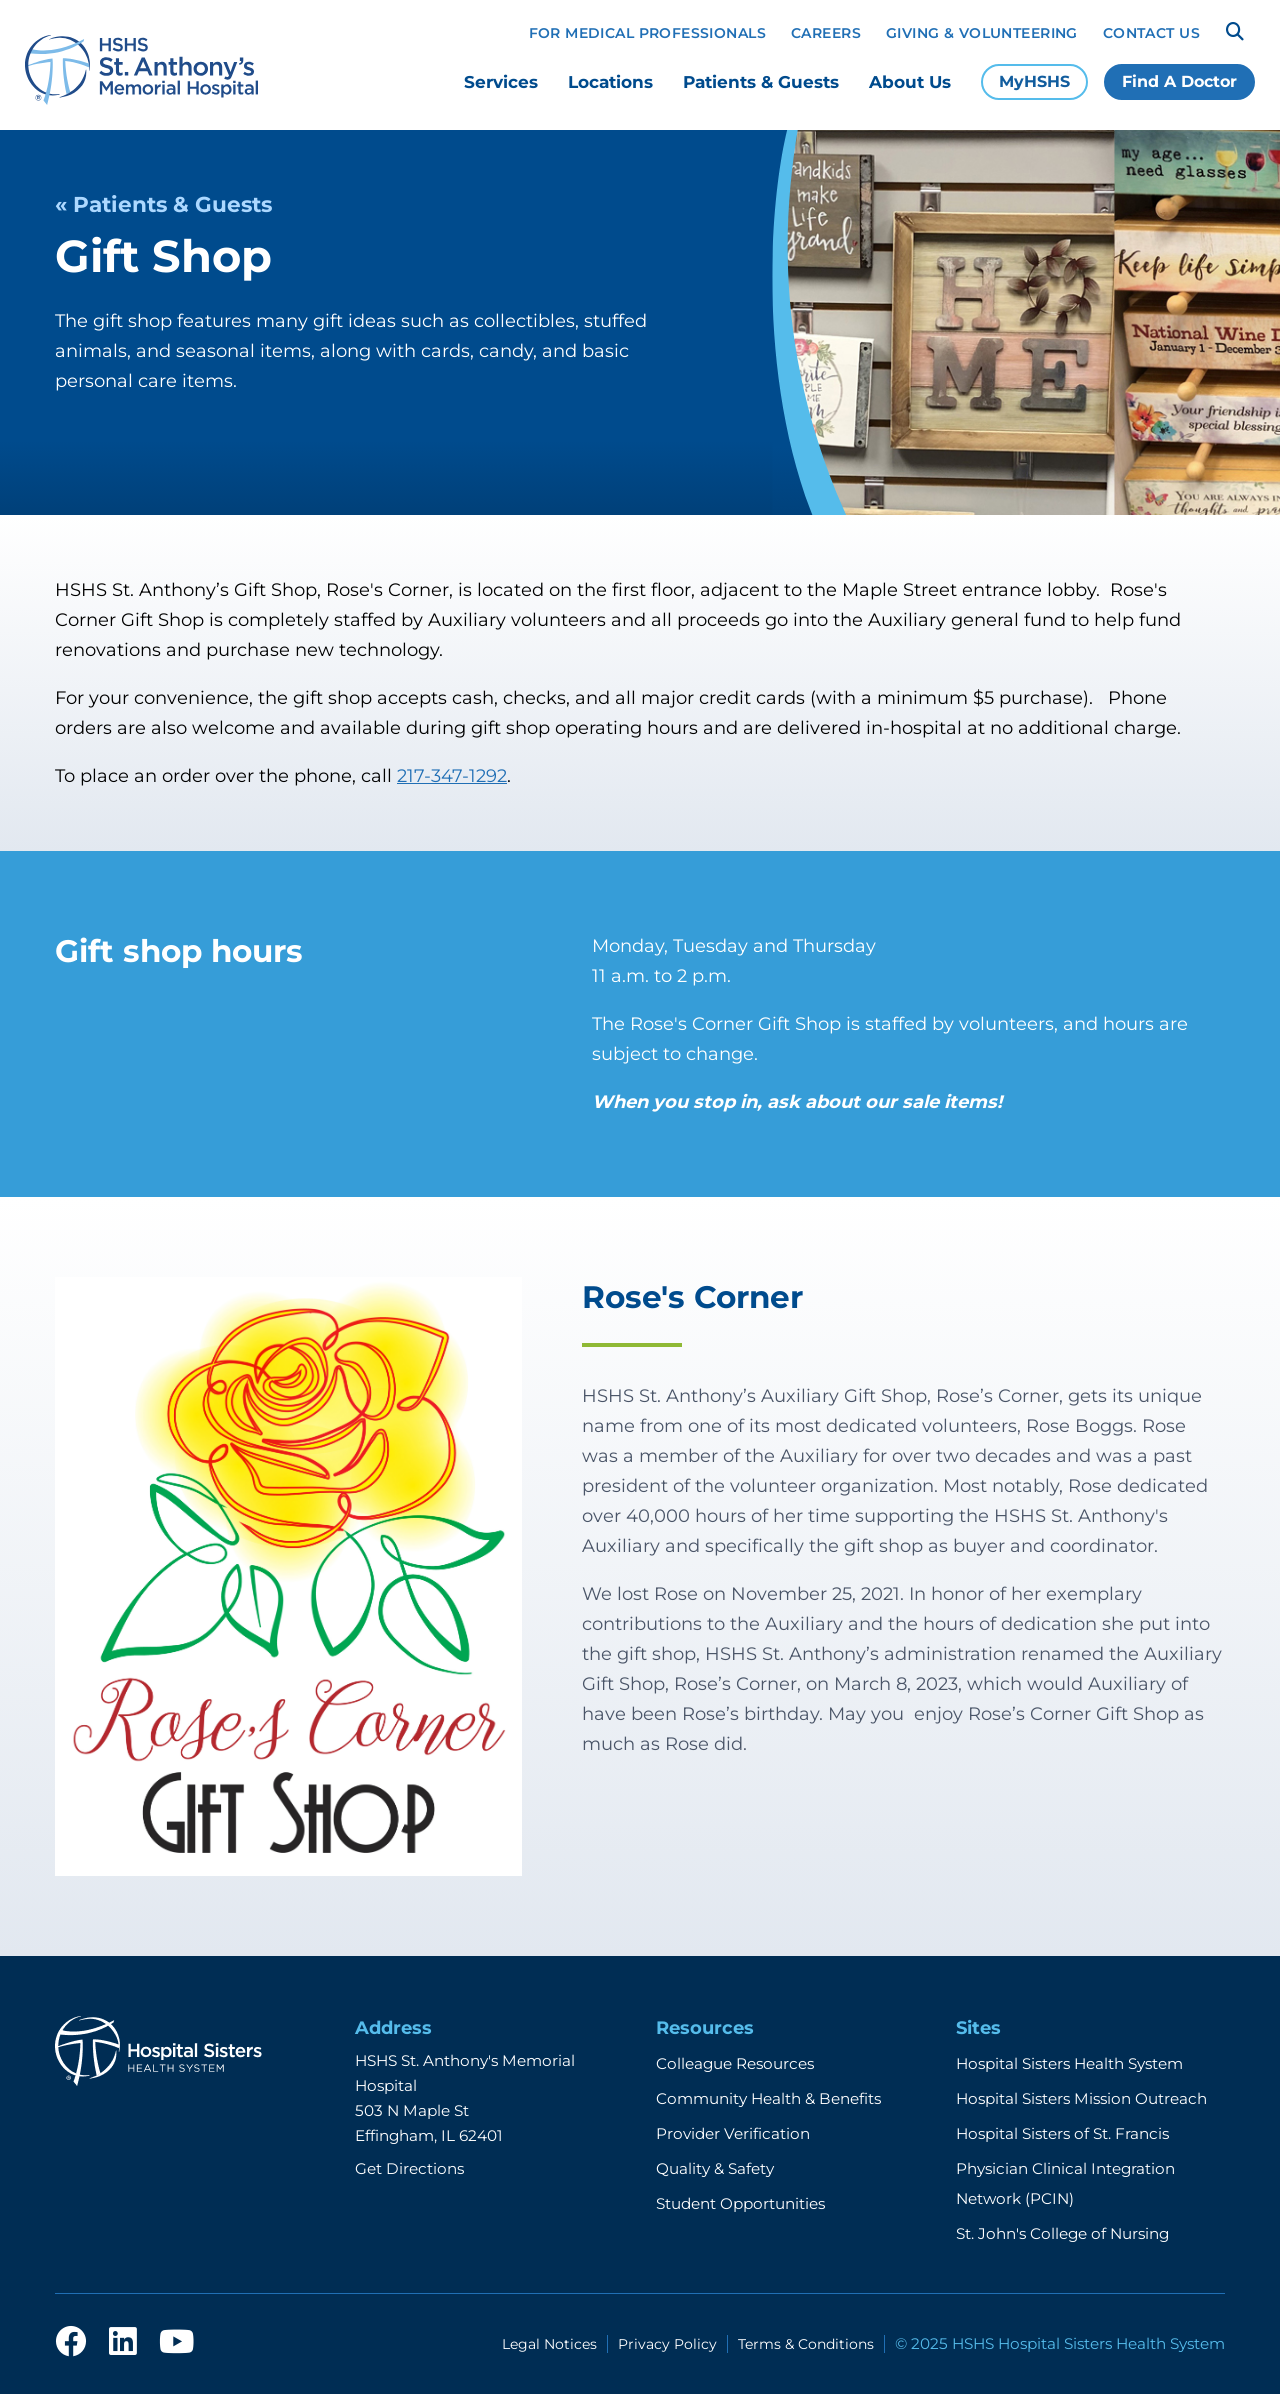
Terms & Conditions (806, 2344)
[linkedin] (123, 2347)
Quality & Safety (715, 2168)
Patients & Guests (761, 82)
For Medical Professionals (648, 33)
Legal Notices (549, 2344)
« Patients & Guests (163, 204)
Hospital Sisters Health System (1069, 2063)
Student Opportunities (740, 2203)
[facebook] (71, 2347)
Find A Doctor (1179, 81)
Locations (610, 82)
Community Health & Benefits (768, 2098)
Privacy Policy (667, 2344)
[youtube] (176, 2347)
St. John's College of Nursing (1062, 2233)
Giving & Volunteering (982, 33)
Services (501, 82)
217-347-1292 (452, 776)
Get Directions (409, 2168)
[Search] (1235, 32)
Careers (826, 33)
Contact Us (1151, 33)
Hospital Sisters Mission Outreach (1081, 2098)
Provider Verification (733, 2133)
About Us (910, 82)
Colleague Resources (735, 2063)
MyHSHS (1034, 81)
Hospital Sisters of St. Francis (1062, 2133)
